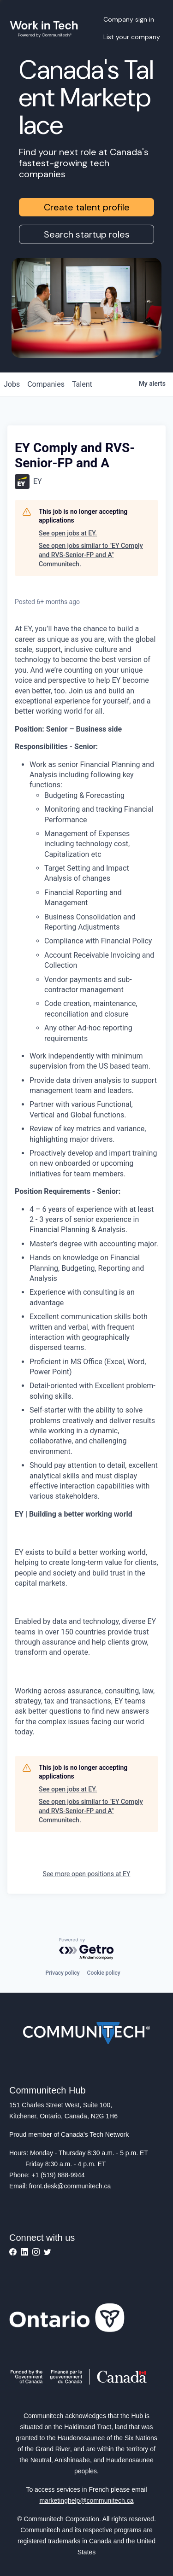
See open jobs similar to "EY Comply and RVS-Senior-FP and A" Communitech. (91, 554)
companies (46, 384)
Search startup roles (87, 234)
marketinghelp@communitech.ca (86, 2500)
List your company (131, 37)
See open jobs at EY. (68, 533)
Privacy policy (62, 1973)
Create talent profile (87, 207)
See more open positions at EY (87, 1874)
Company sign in (128, 19)
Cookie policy (103, 1973)
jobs (12, 384)
